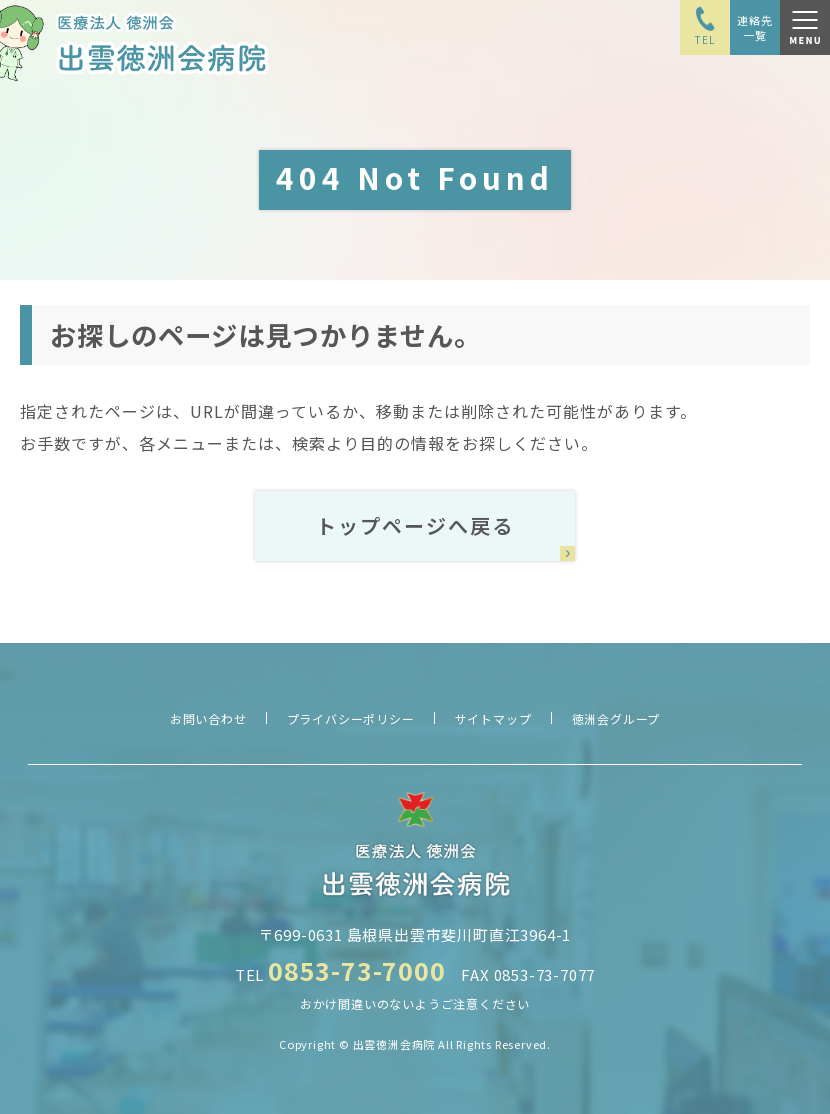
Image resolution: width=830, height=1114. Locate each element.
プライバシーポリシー (351, 718)
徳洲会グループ (616, 718)
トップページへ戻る (415, 525)
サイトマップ (493, 718)
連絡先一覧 (754, 27)
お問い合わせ (208, 718)
